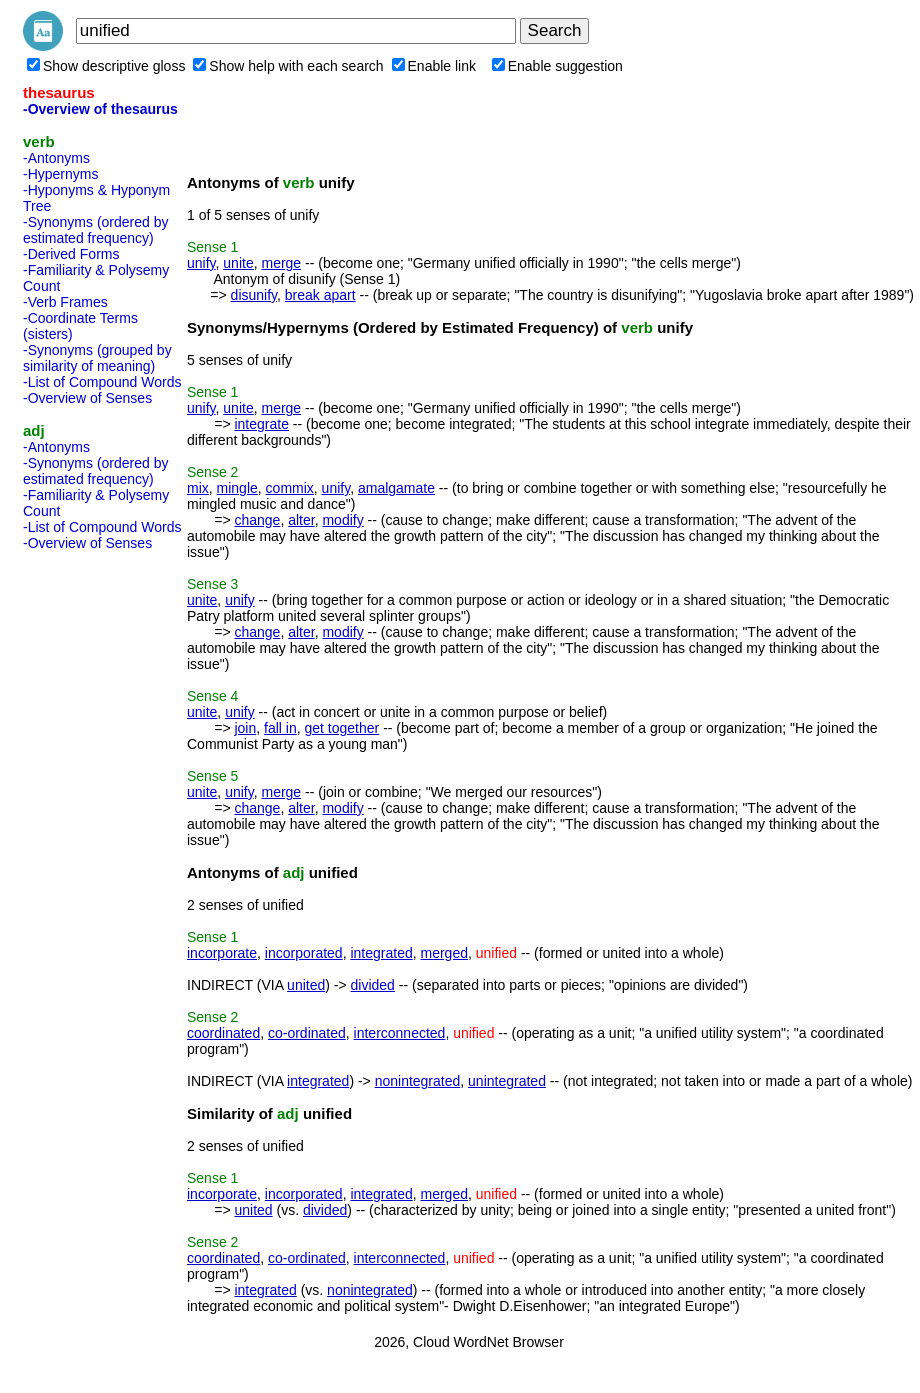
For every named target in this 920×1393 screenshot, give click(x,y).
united (306, 985)
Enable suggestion (557, 66)
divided (373, 985)
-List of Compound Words (102, 382)
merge (281, 263)
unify (201, 263)
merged (444, 953)
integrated (381, 953)
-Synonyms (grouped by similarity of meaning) (97, 358)
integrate (261, 424)
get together (342, 728)
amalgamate (396, 488)
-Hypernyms (60, 174)
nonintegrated (418, 1081)
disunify (254, 295)
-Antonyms (56, 158)
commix (290, 488)
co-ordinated (307, 1033)
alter (301, 520)
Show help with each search (288, 66)
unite (238, 263)
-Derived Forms (71, 254)
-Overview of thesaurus (100, 109)
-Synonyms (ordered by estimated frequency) (96, 230)
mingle (237, 488)
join (245, 728)
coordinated (223, 1033)
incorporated (304, 953)
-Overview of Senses (87, 398)
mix (198, 488)
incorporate (222, 953)
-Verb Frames (65, 302)
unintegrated (507, 1081)
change (257, 520)
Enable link (434, 66)
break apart (320, 295)
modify (342, 520)
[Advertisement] (103, 858)
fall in (280, 728)
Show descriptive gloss (106, 66)
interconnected (400, 1033)
